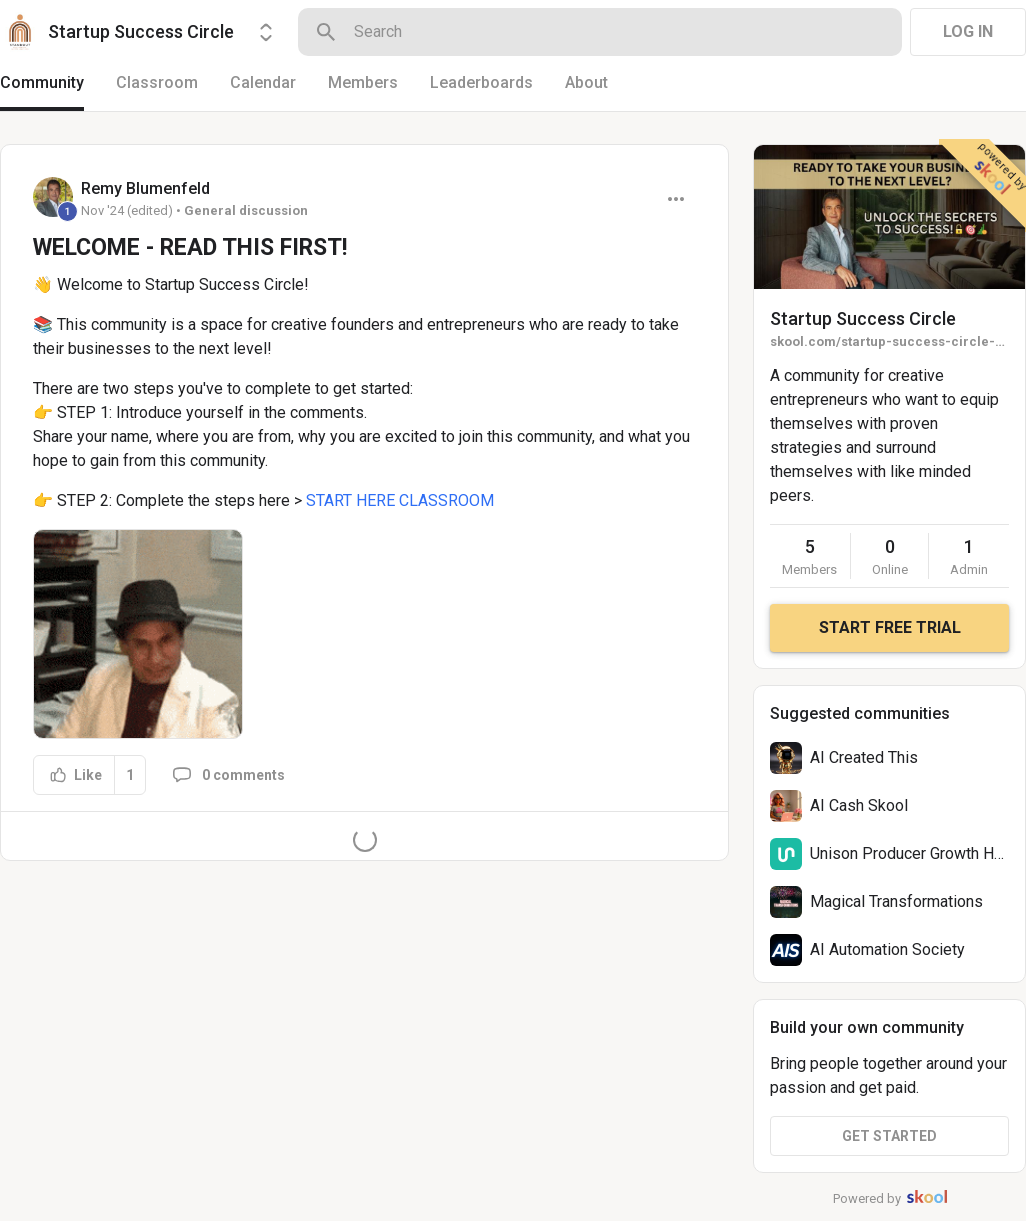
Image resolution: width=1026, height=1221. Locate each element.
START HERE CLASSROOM (400, 500)
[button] (138, 634)
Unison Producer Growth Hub (910, 853)
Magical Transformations (896, 901)
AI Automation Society (887, 949)
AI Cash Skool (859, 805)
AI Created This (864, 757)
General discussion (246, 210)
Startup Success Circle (863, 318)
